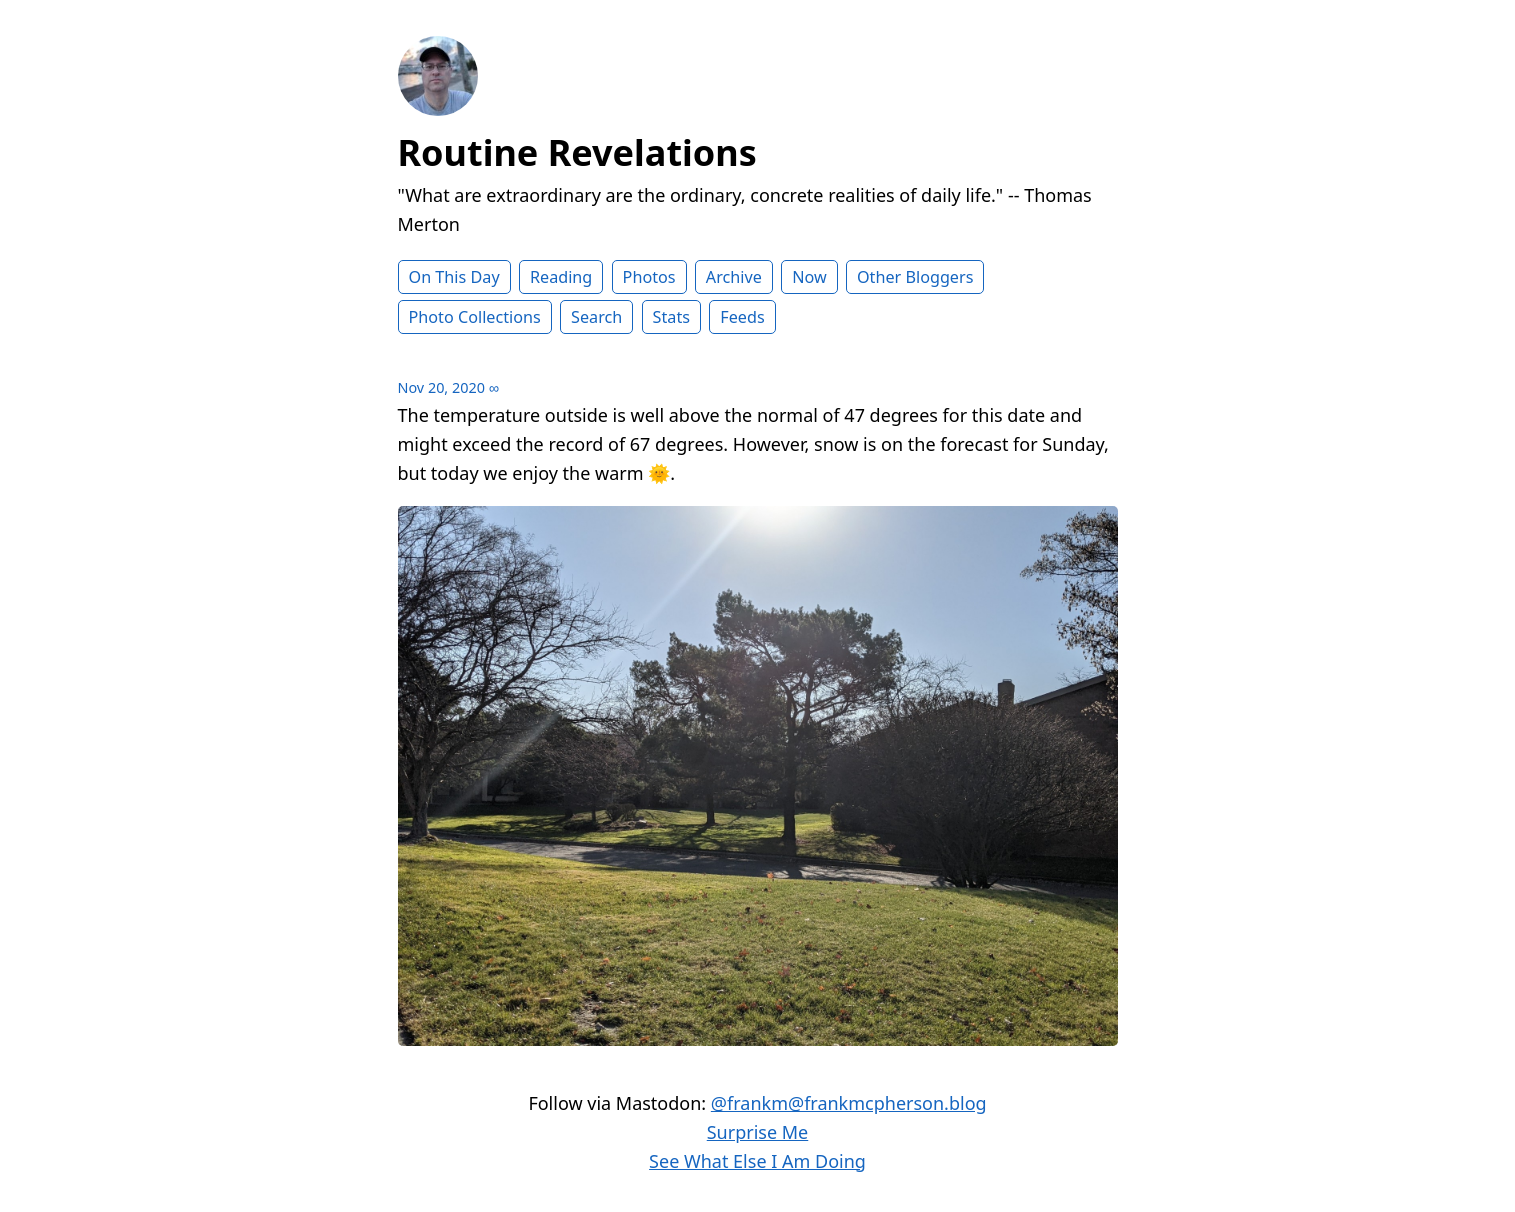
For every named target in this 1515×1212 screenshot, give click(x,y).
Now (809, 277)
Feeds (742, 317)
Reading (561, 277)
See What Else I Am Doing (757, 1161)
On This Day (454, 277)
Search (596, 317)
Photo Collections (475, 317)
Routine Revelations (577, 152)
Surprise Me (758, 1132)
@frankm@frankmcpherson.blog (849, 1103)
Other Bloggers (915, 277)
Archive (734, 277)
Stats (671, 317)
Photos (649, 277)
